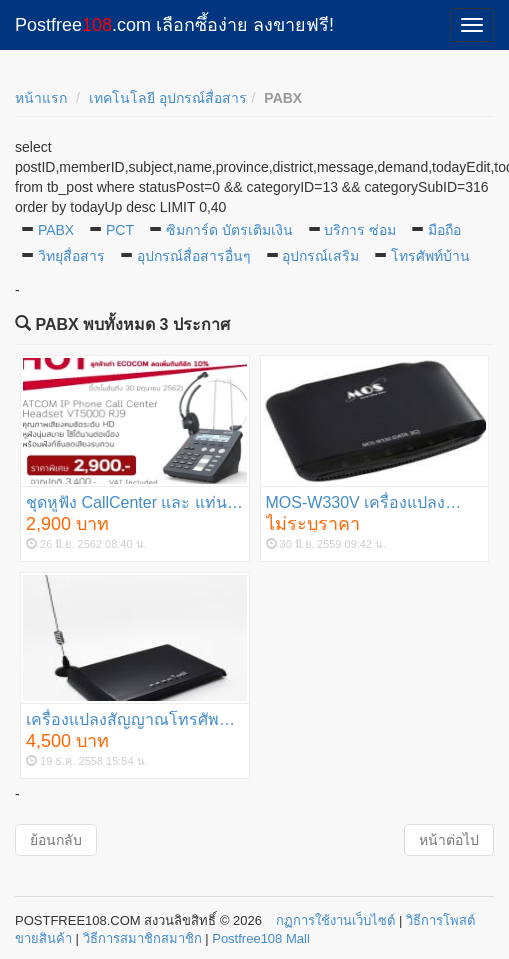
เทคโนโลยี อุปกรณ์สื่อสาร (168, 98)
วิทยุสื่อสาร (71, 256)
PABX (56, 230)
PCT (120, 230)
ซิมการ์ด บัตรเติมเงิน (229, 230)
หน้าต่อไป (449, 840)
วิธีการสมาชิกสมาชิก (142, 938)
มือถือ (444, 230)
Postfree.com (174, 25)
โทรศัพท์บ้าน (430, 256)
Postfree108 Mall (261, 938)
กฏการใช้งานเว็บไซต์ (335, 920)
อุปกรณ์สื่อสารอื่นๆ (194, 256)
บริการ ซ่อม (360, 230)
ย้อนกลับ (56, 840)
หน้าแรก (41, 98)
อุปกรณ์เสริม (320, 256)
